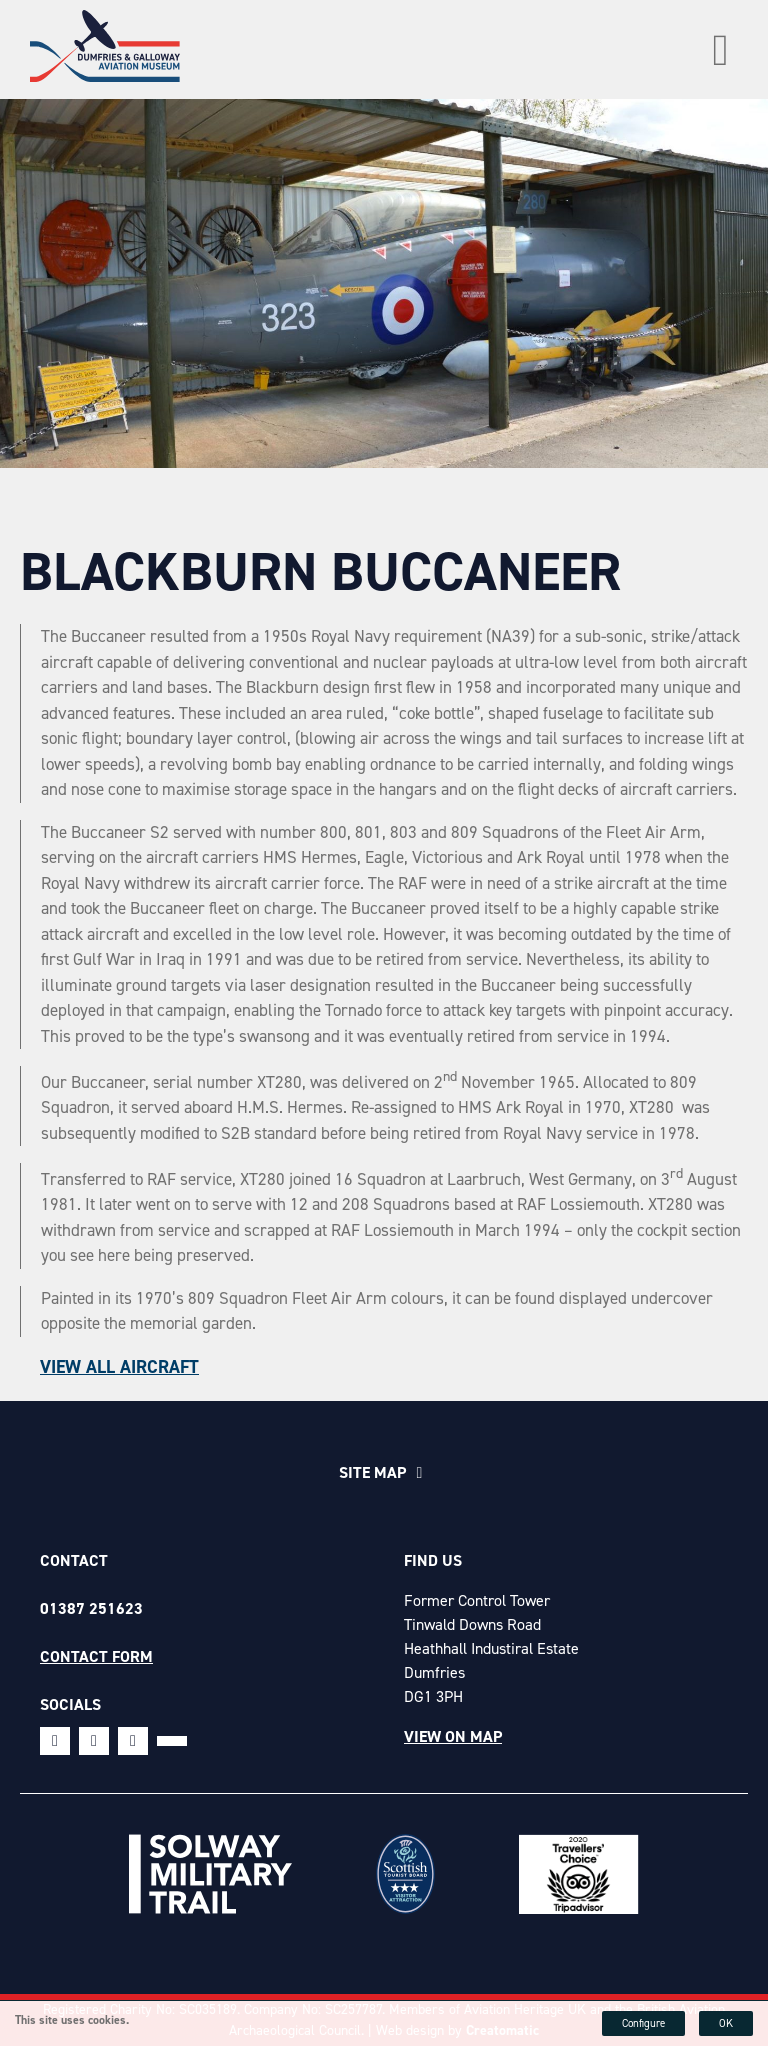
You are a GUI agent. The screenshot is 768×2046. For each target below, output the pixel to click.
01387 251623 (91, 1608)
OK (726, 2023)
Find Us (433, 1560)
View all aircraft (119, 1367)
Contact (74, 1560)
